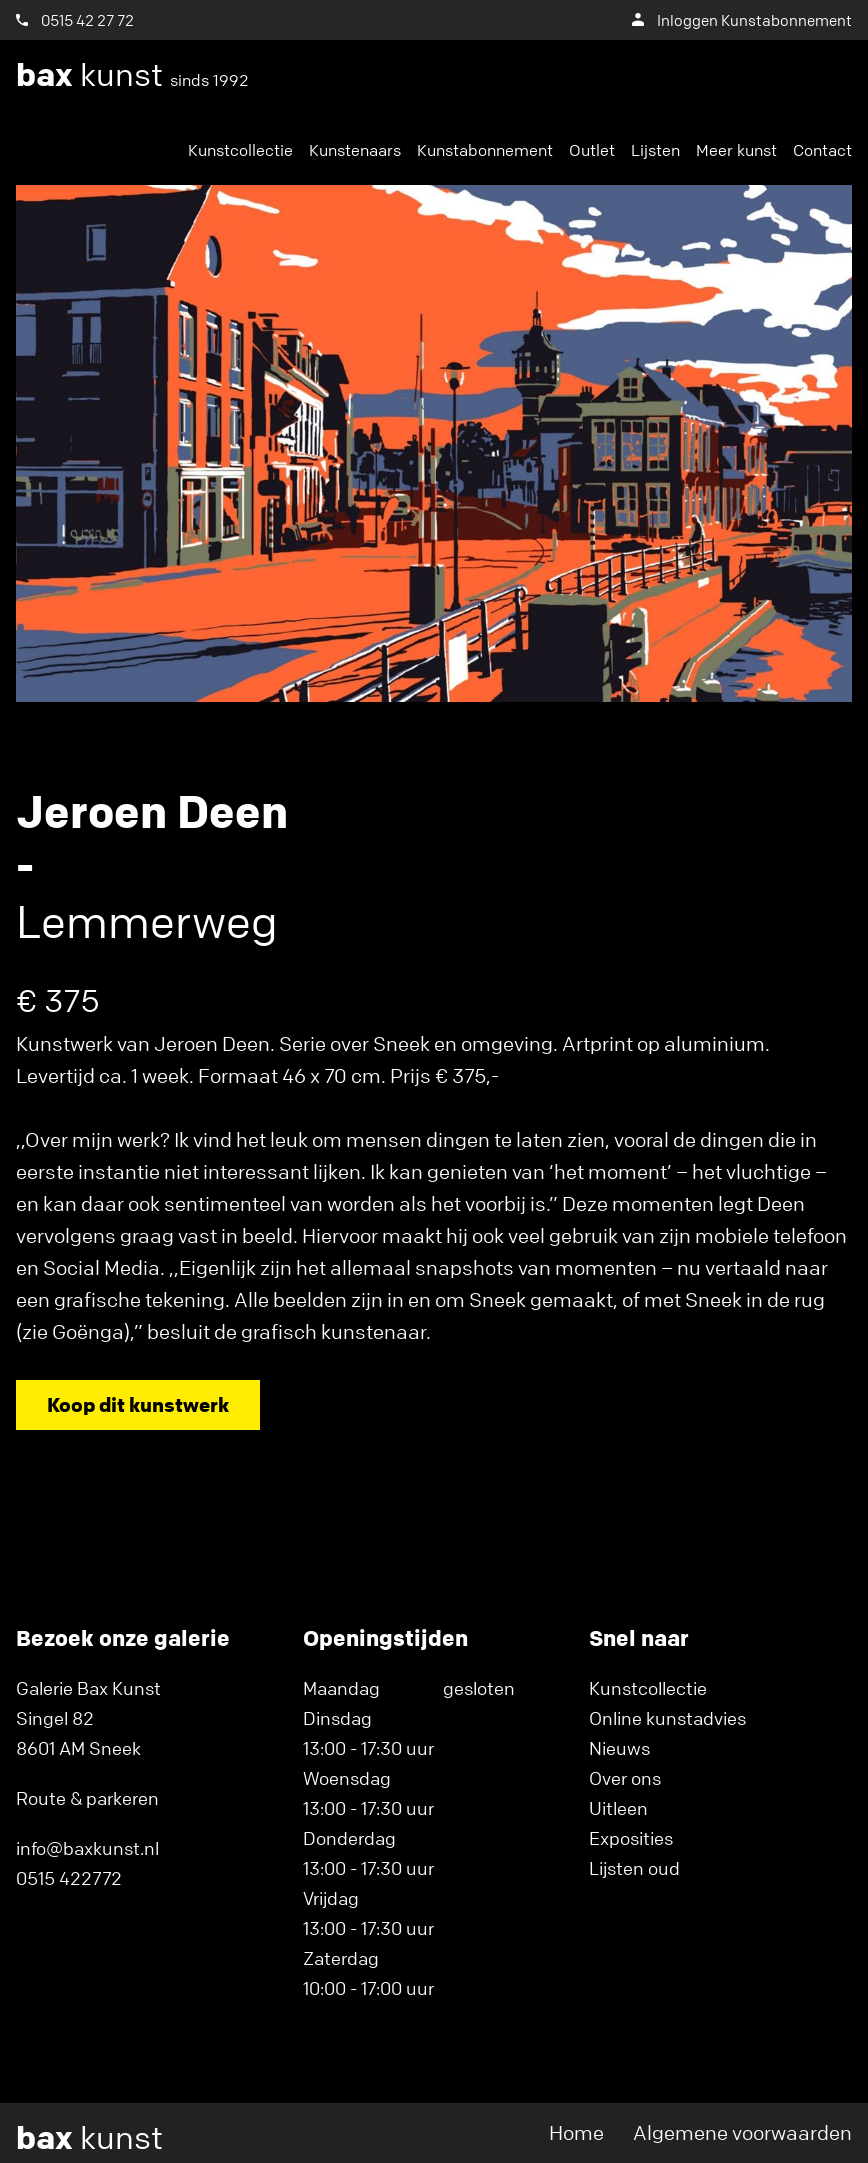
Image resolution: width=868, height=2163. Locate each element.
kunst (132, 75)
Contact (822, 150)
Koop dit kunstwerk (138, 1404)
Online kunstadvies (667, 1718)
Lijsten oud (634, 1868)
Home (576, 2132)
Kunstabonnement (485, 150)
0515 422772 (69, 1878)
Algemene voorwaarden (742, 2132)
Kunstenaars (355, 150)
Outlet (592, 150)
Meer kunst (736, 150)
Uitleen (618, 1808)
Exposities (631, 1838)
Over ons (625, 1778)
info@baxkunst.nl (87, 1848)
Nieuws (619, 1748)
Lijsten (655, 150)
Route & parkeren (87, 1798)
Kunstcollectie (240, 150)
